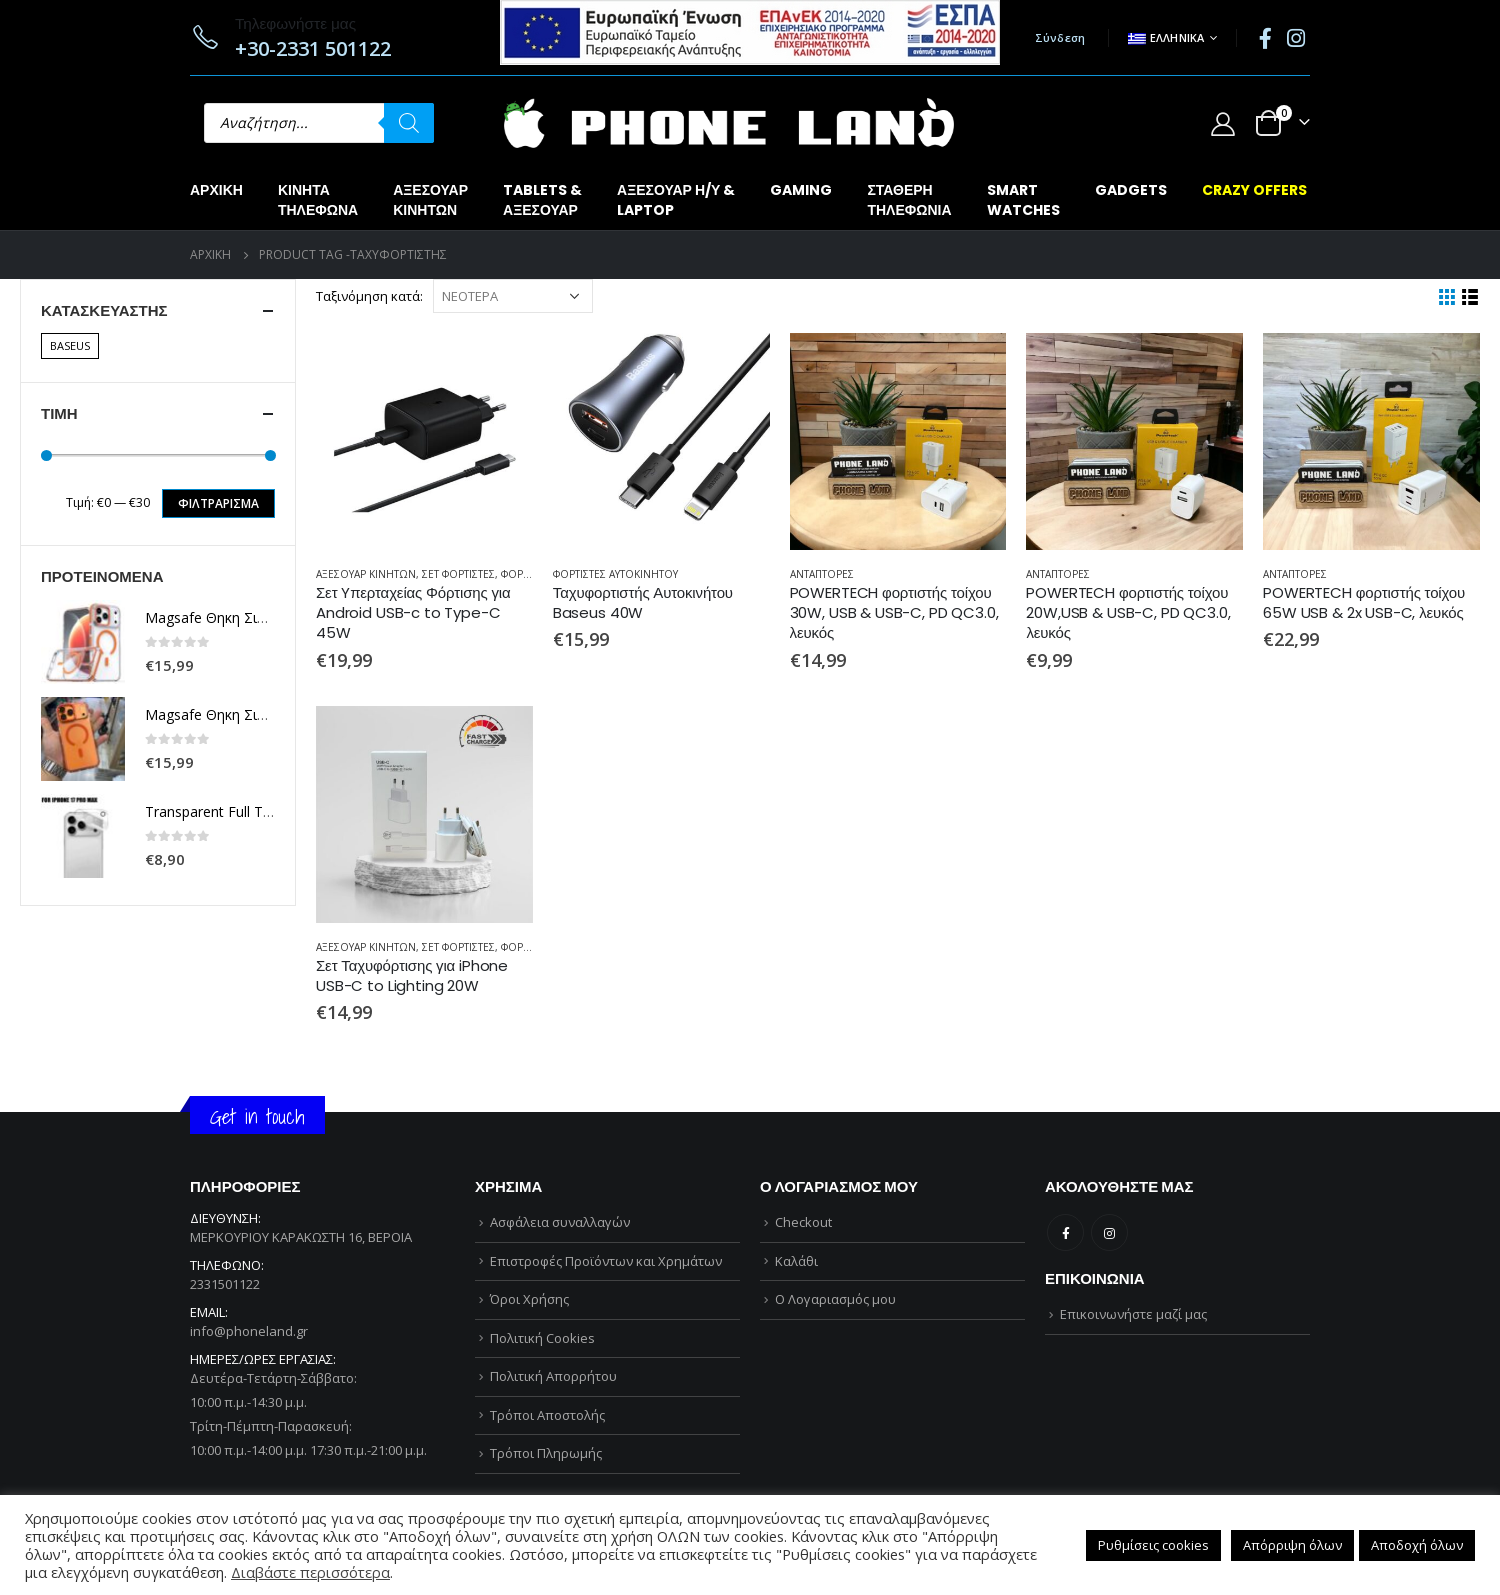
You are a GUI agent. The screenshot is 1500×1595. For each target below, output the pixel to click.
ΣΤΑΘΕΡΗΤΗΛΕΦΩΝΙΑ (909, 200)
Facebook (1065, 1232)
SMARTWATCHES (1023, 200)
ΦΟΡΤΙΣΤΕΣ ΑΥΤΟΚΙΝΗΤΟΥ (615, 574)
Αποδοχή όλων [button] (1417, 1545)
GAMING (801, 190)
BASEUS (70, 345)
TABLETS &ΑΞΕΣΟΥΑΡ (542, 200)
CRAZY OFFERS (1254, 190)
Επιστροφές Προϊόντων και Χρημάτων (606, 1261)
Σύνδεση (1060, 37)
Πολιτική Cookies (542, 1338)
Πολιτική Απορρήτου (553, 1376)
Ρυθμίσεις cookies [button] (1153, 1545)
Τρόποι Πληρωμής (546, 1453)
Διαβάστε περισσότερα (310, 1572)
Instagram (1109, 1232)
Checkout (803, 1222)
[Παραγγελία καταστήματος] (513, 296)
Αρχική (216, 190)
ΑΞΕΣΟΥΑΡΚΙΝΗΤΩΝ (430, 200)
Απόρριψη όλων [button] (1292, 1545)
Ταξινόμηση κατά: (369, 296)
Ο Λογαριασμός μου (835, 1299)
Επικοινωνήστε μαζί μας (1133, 1314)
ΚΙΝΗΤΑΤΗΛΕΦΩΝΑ (318, 200)
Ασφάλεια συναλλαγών (560, 1222)
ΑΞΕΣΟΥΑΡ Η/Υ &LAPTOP (676, 200)
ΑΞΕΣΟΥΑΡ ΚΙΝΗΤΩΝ (366, 574)
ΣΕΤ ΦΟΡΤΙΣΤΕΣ (458, 574)
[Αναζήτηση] (409, 123)
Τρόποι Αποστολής (547, 1415)
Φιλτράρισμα (218, 503)
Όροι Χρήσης (529, 1299)
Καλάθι (796, 1261)
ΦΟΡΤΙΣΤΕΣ (527, 574)
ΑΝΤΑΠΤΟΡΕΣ (822, 574)
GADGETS (1131, 190)
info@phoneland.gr (249, 1331)
